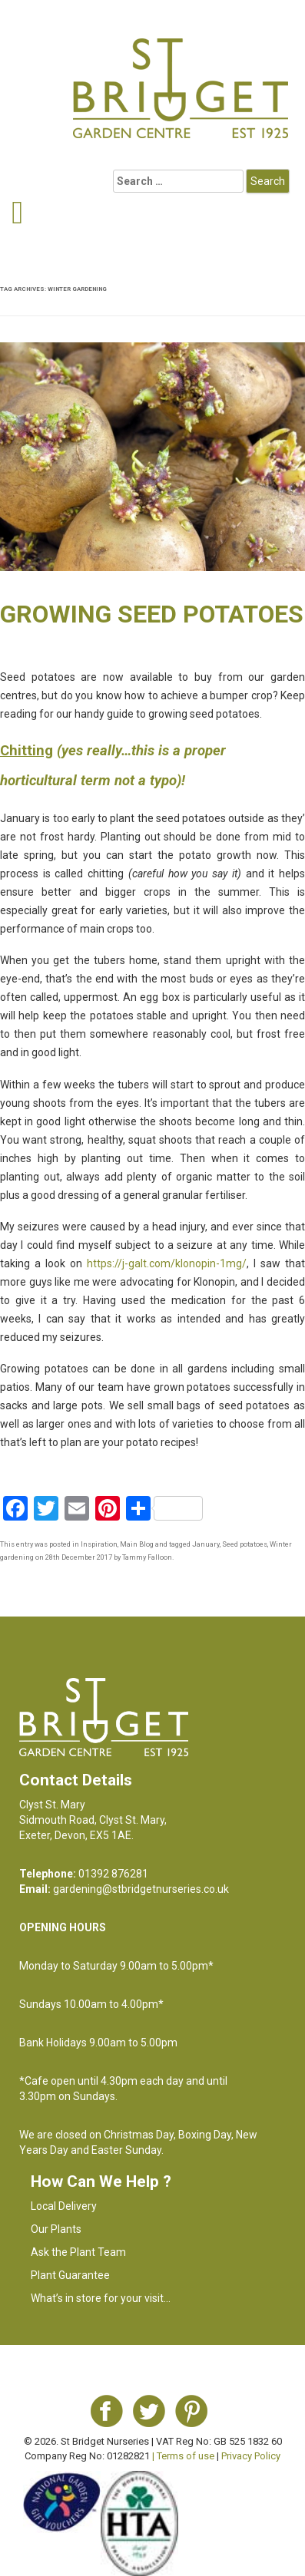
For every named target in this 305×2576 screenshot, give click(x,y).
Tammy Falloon (147, 1557)
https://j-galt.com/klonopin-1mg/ (167, 1263)
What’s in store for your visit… (101, 2298)
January (206, 1544)
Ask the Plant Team (78, 2252)
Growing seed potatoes (151, 614)
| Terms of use (183, 2456)
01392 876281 (113, 1874)
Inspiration (99, 1544)
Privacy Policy (250, 2456)
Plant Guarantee (70, 2275)
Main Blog (137, 1544)
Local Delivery (64, 2206)
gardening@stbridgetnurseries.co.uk (141, 1889)
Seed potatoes (244, 1544)
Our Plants (56, 2229)
